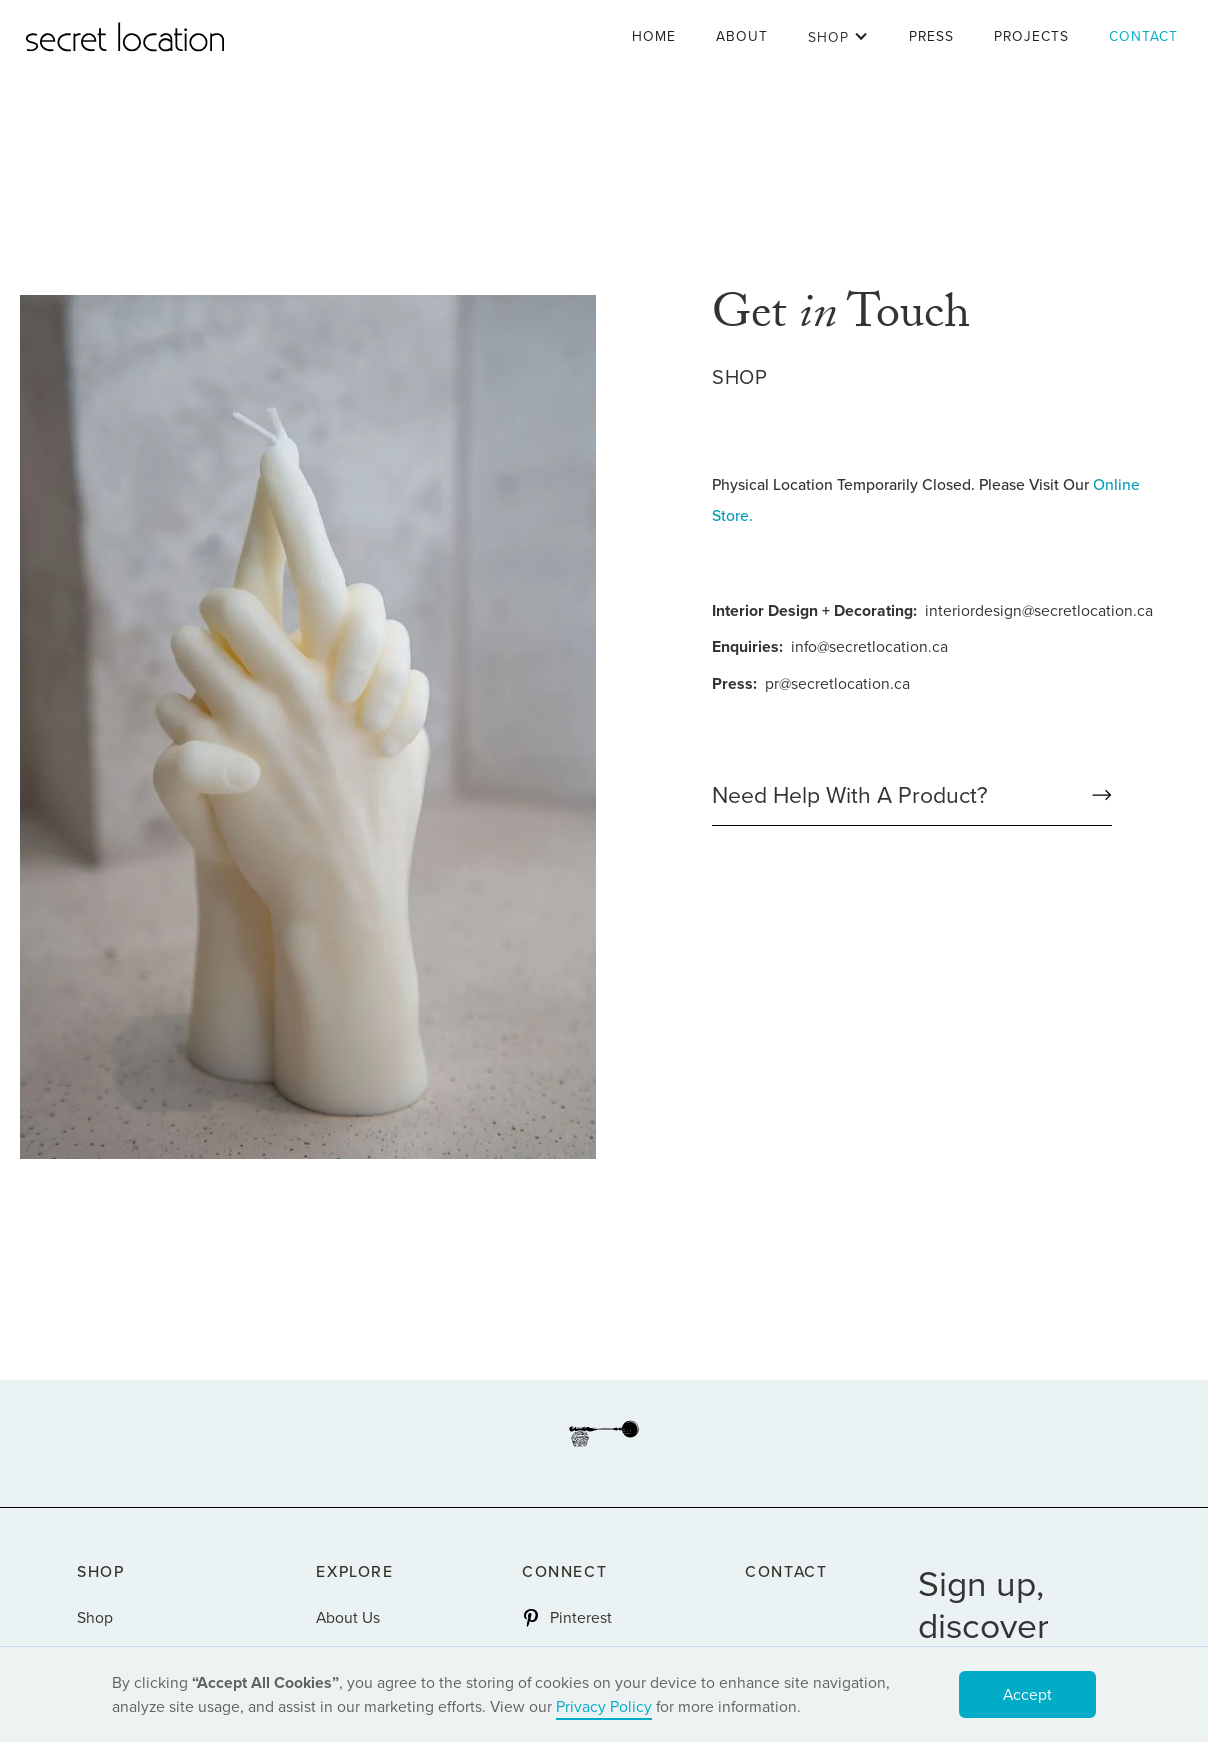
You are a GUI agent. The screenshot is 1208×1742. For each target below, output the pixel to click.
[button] (838, 37)
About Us (348, 1617)
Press (931, 36)
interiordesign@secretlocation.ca (1039, 610)
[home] (125, 37)
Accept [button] (1027, 1694)
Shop (95, 1617)
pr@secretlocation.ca (837, 683)
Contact (1143, 36)
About (742, 36)
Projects (1031, 36)
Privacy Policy (604, 1706)
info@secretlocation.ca (869, 646)
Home (654, 36)
